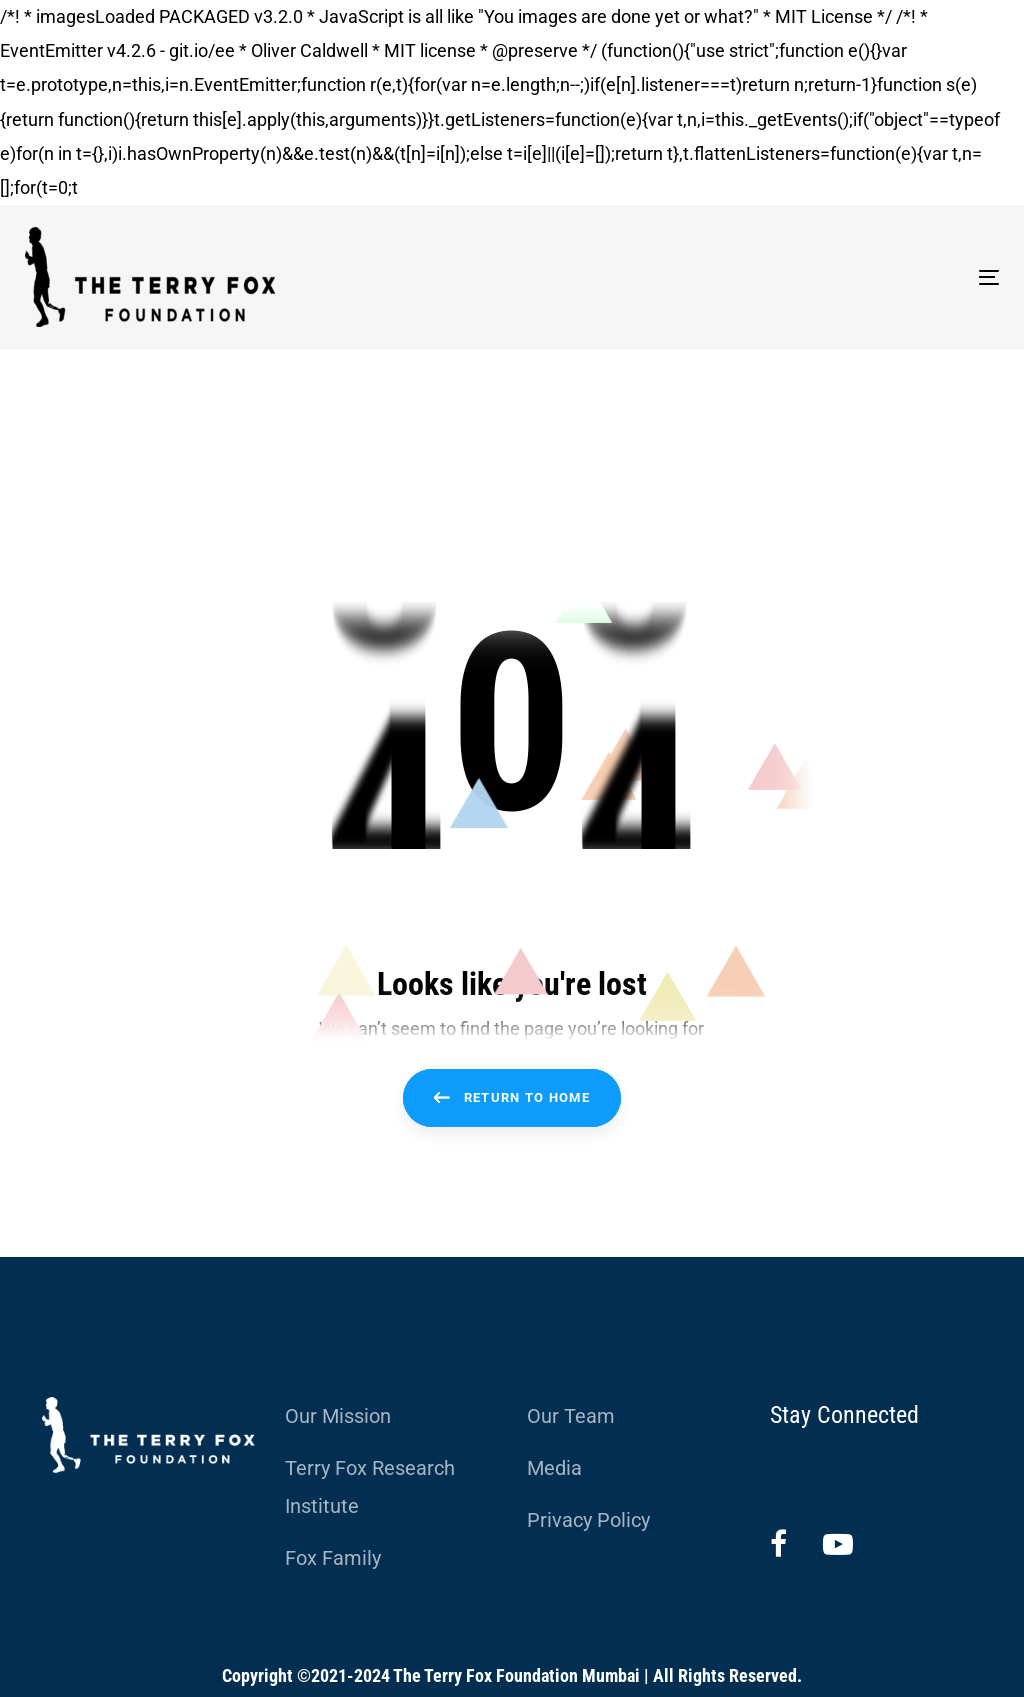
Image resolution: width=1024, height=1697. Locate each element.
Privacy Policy (588, 1520)
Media (554, 1468)
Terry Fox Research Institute (370, 1487)
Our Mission (338, 1416)
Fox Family (333, 1558)
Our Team (571, 1416)
